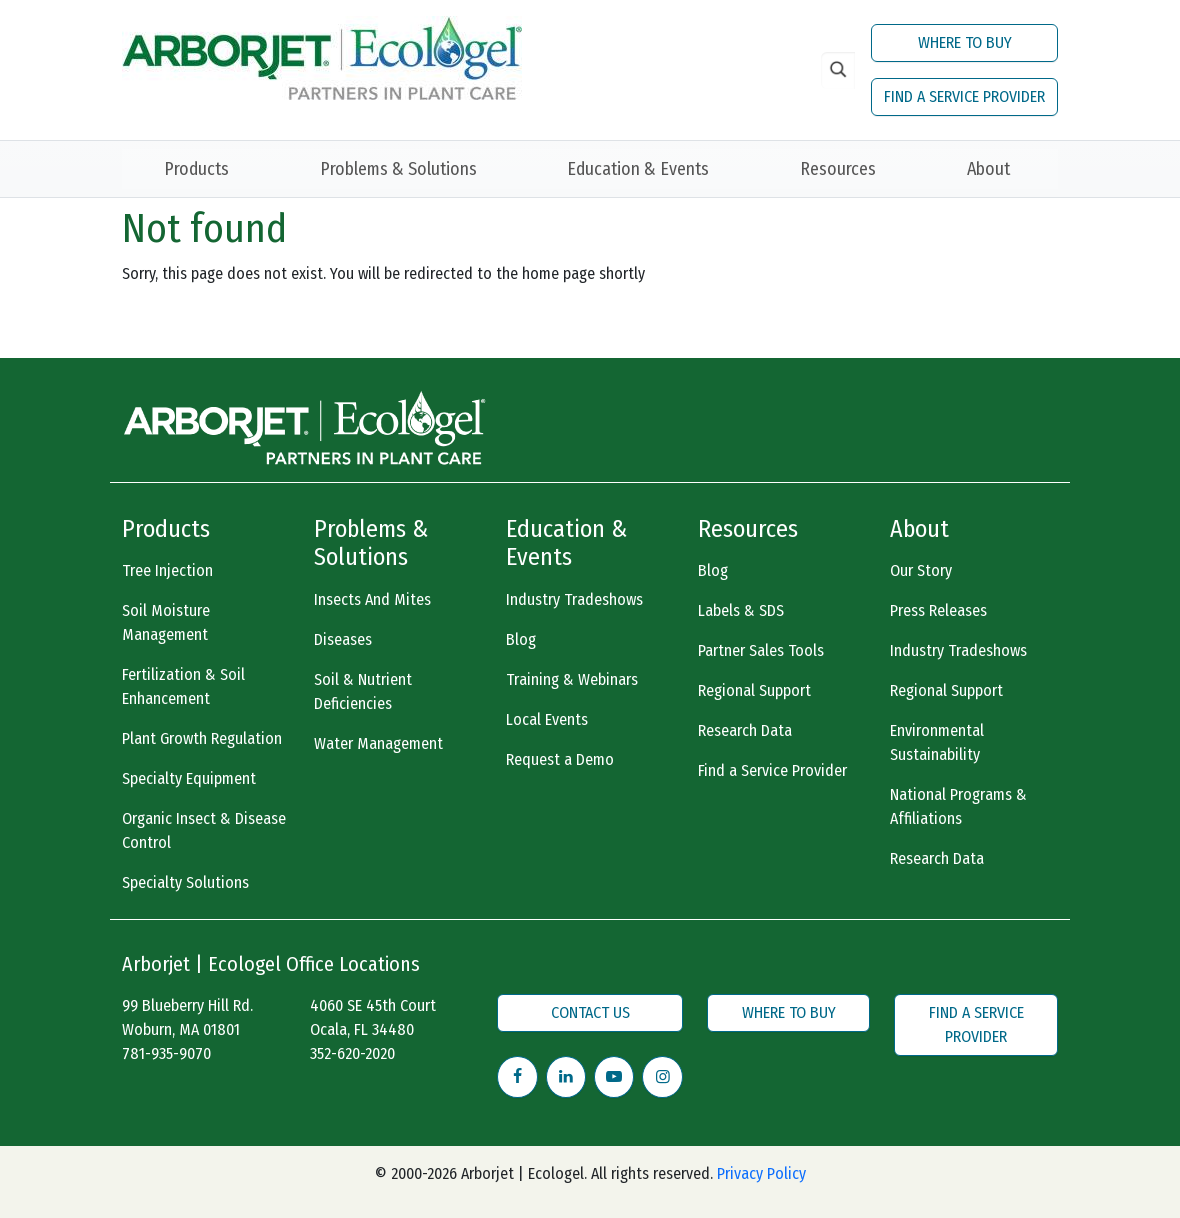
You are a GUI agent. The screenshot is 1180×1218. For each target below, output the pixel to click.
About (988, 169)
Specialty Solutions (185, 882)
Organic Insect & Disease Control (204, 830)
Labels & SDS (741, 610)
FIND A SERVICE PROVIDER (964, 96)
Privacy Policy (761, 1173)
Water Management (378, 743)
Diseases (343, 639)
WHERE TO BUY (965, 42)
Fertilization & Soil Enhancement (183, 686)
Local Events (547, 719)
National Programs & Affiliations (958, 806)
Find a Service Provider (772, 770)
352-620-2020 (352, 1053)
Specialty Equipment (189, 778)
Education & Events (638, 169)
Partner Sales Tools (761, 650)
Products (196, 169)
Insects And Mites (372, 599)
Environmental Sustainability (937, 742)
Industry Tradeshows (574, 599)
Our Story (921, 570)
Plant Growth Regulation (202, 738)
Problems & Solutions (398, 169)
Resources (838, 169)
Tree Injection (167, 570)
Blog (521, 639)
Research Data (745, 730)
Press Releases (938, 610)
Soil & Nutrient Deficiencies (363, 691)
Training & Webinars (572, 679)
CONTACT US (590, 1012)
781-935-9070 (166, 1053)
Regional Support (754, 690)
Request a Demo (560, 759)
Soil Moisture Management (166, 622)
